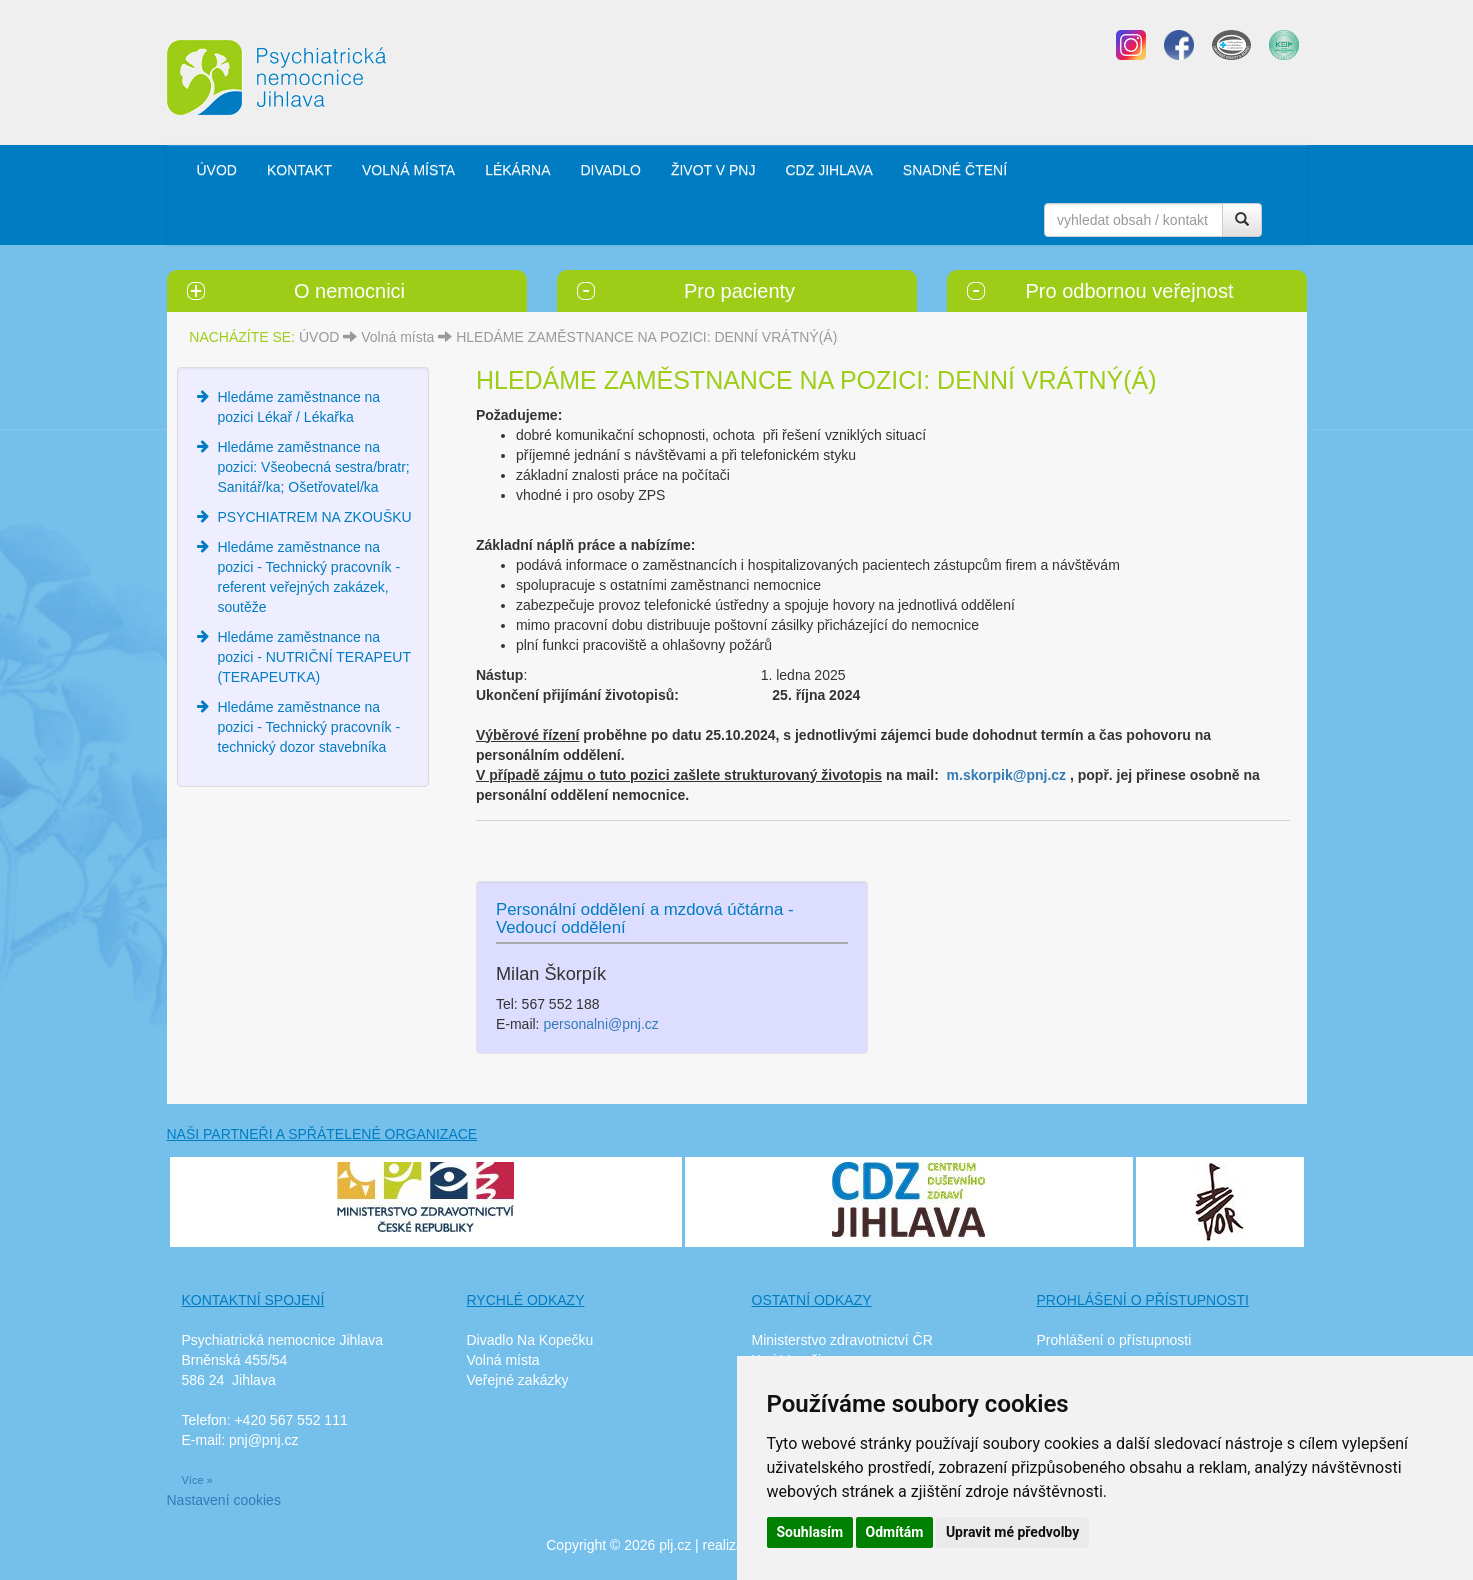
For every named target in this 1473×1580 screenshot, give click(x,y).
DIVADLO (610, 170)
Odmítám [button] (895, 1532)
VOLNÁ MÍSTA (408, 170)
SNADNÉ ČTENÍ (955, 170)
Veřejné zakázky (518, 1380)
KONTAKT (299, 170)
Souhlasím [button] (810, 1532)
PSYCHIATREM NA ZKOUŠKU (315, 517)
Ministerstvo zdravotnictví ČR (842, 1340)
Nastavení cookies (224, 1500)
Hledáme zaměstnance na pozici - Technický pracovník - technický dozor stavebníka (309, 727)
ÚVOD (217, 170)
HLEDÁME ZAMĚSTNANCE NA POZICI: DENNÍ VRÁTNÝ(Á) (646, 337)
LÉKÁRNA (517, 170)
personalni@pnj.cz (600, 1024)
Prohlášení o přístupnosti (1114, 1340)
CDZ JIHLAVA (828, 170)
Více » (197, 1480)
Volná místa (397, 337)
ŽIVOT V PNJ (713, 170)
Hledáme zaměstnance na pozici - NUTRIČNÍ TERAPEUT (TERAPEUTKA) (314, 657)
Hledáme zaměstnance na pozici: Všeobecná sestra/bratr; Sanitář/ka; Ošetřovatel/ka (314, 467)
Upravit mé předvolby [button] (1012, 1532)
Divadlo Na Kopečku (530, 1340)
